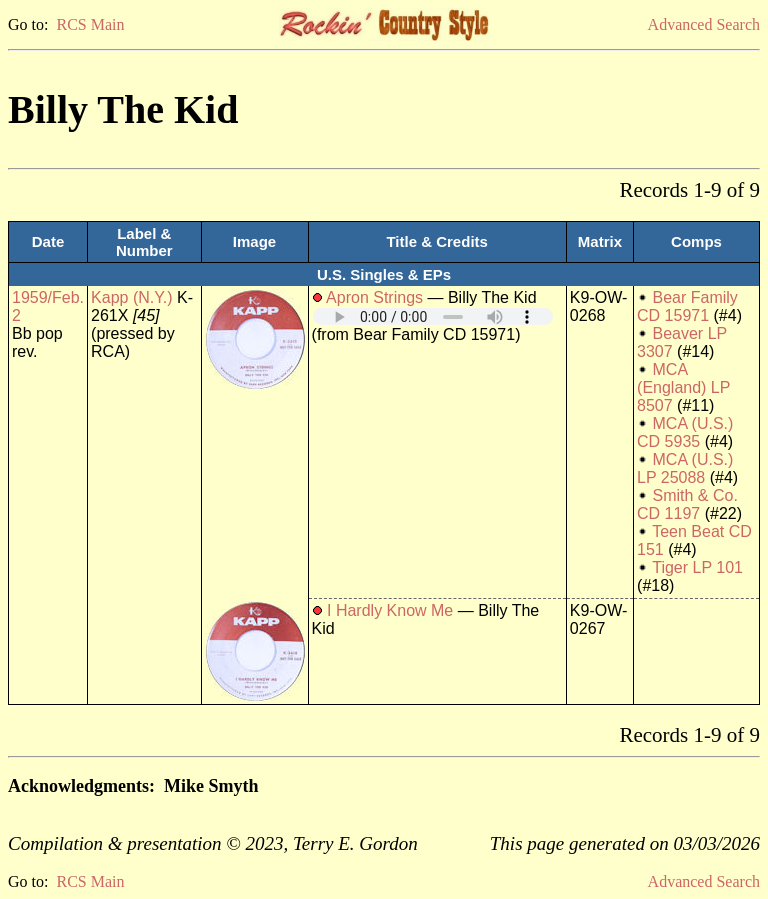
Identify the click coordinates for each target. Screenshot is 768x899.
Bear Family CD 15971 (687, 306)
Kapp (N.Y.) (132, 297)
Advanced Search (704, 24)
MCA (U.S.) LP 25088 (685, 468)
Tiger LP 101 (697, 567)
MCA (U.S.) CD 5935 (685, 432)
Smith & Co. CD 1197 (687, 504)
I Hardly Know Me (390, 610)
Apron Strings (374, 297)
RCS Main (90, 24)
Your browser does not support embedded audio (433, 316)
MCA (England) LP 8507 (683, 387)
